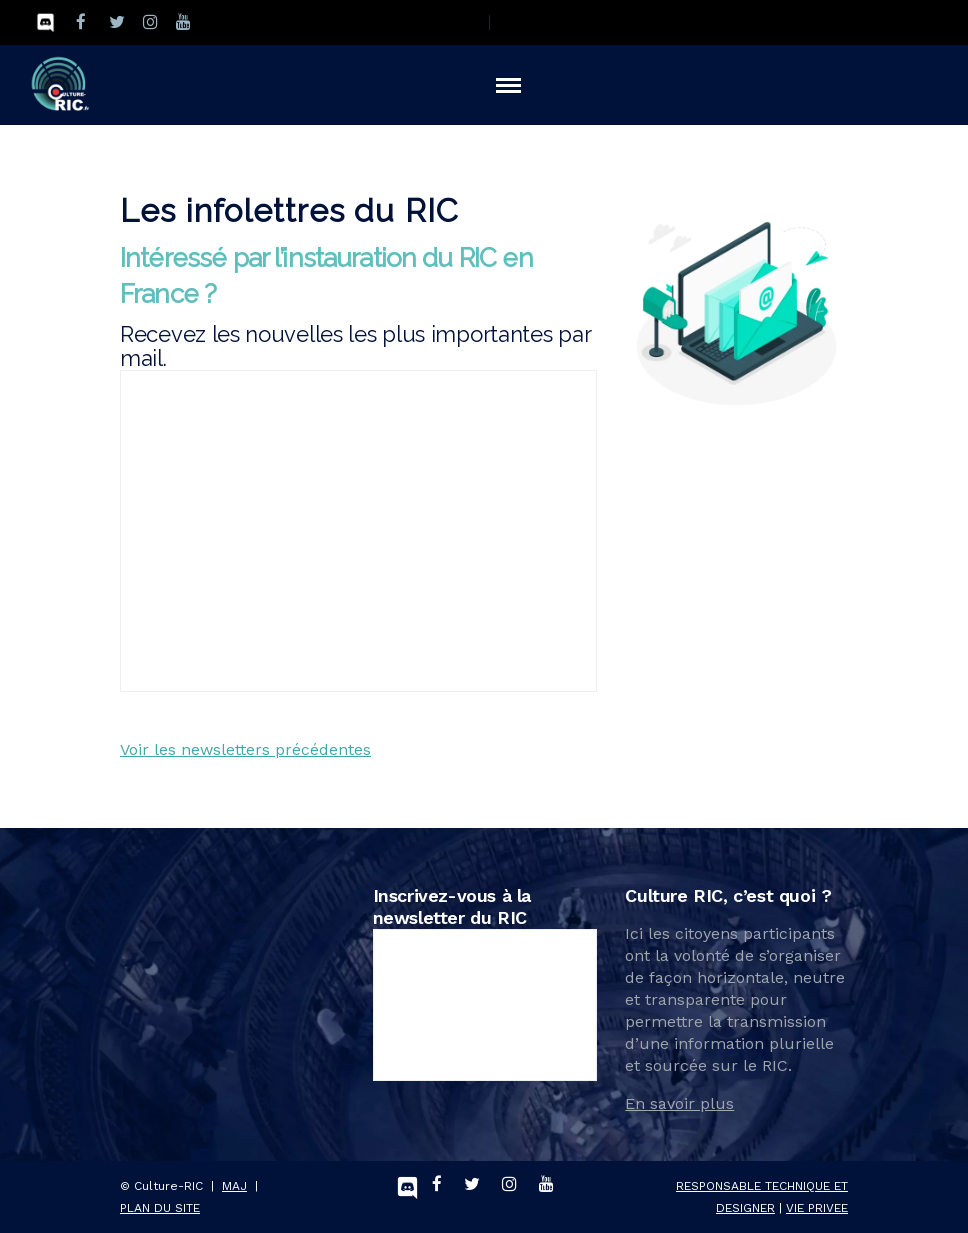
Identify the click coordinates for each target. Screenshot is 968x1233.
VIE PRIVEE (817, 1208)
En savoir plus (679, 1103)
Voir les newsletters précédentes (245, 749)
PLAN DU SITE (160, 1208)
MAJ (234, 1186)
